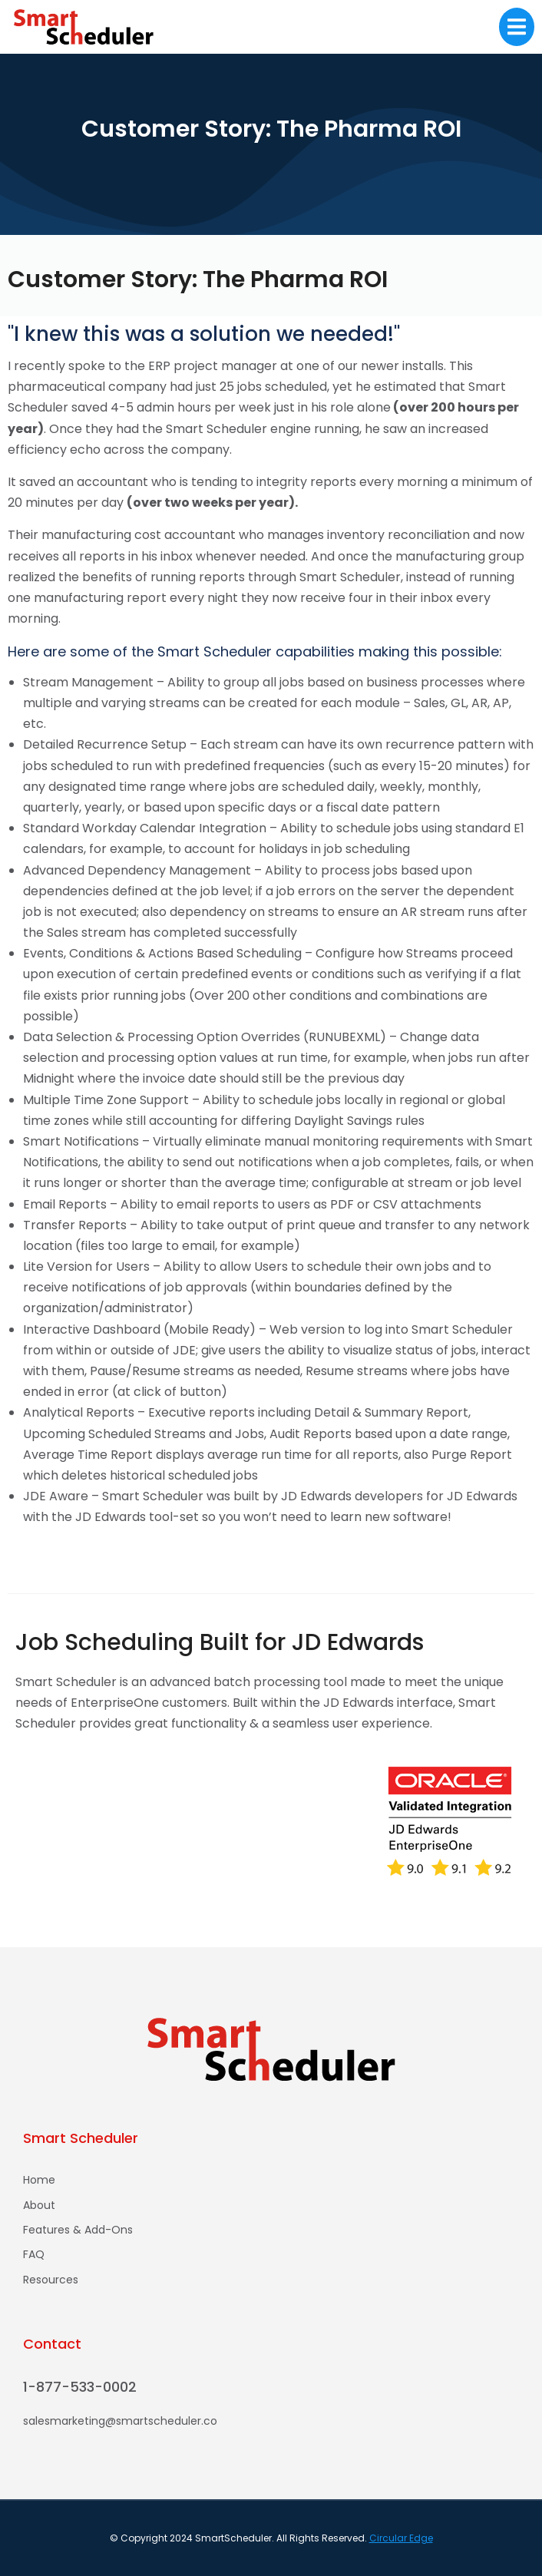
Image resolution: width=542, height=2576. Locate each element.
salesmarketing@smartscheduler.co (120, 2421)
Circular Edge (401, 2538)
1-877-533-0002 (80, 2386)
